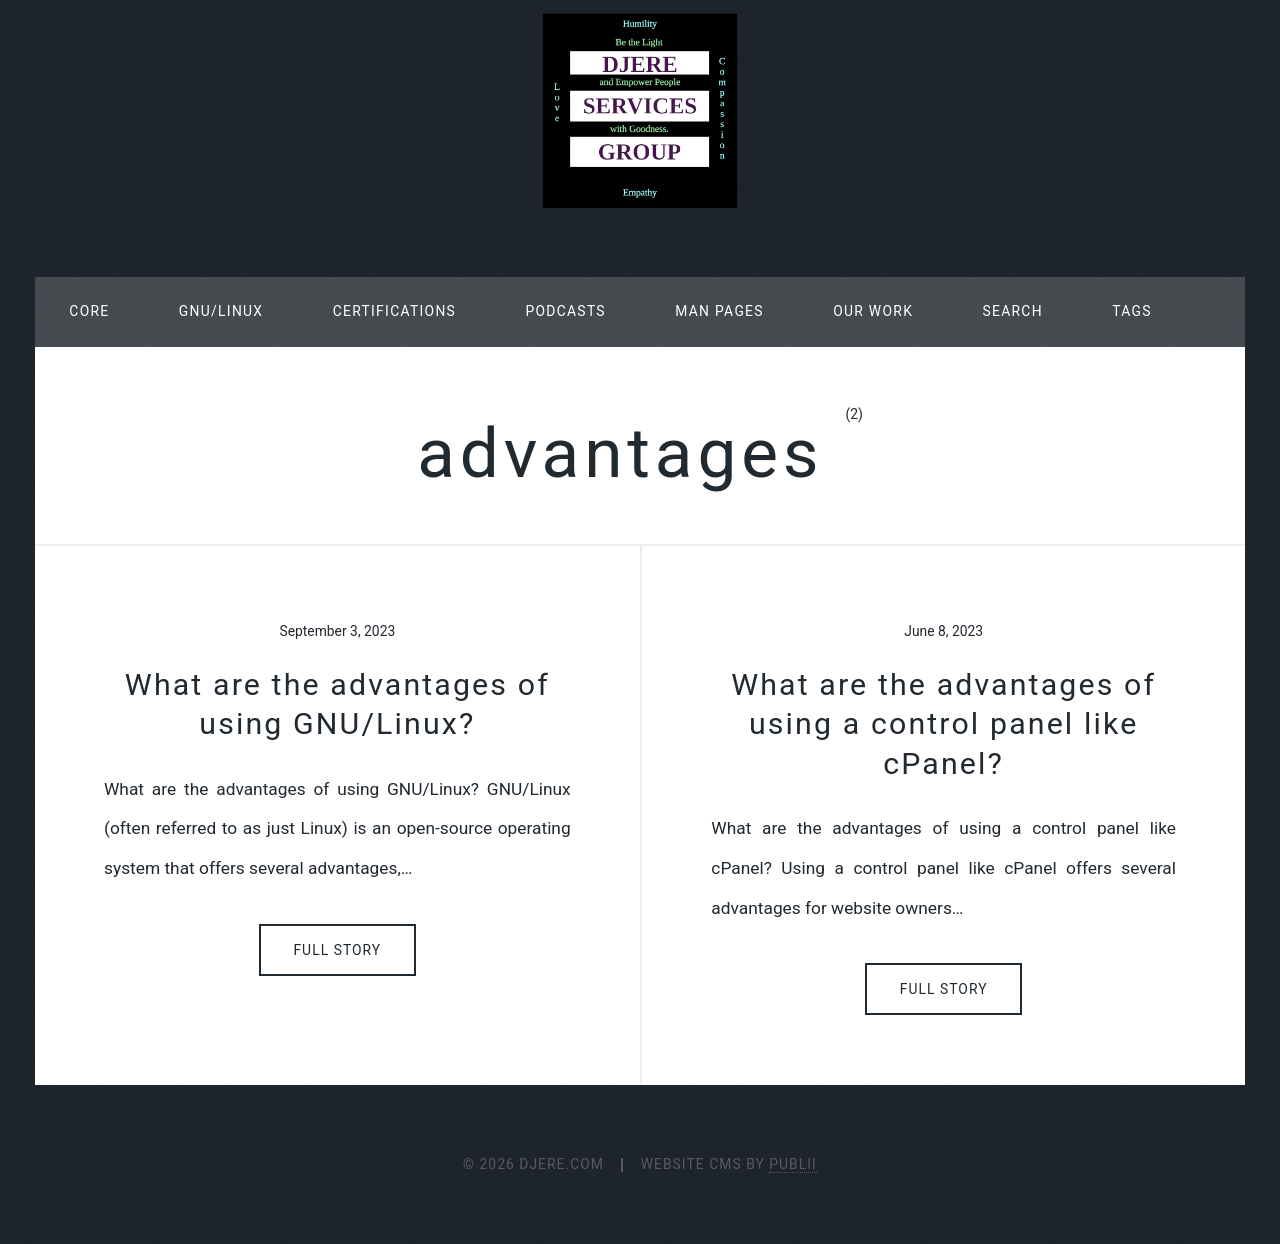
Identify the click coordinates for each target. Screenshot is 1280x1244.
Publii (793, 1164)
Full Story (337, 950)
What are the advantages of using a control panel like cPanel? (943, 724)
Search (1012, 311)
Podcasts (565, 311)
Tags (1132, 311)
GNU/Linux (221, 311)
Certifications (394, 311)
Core (89, 311)
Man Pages (719, 311)
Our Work (873, 311)
